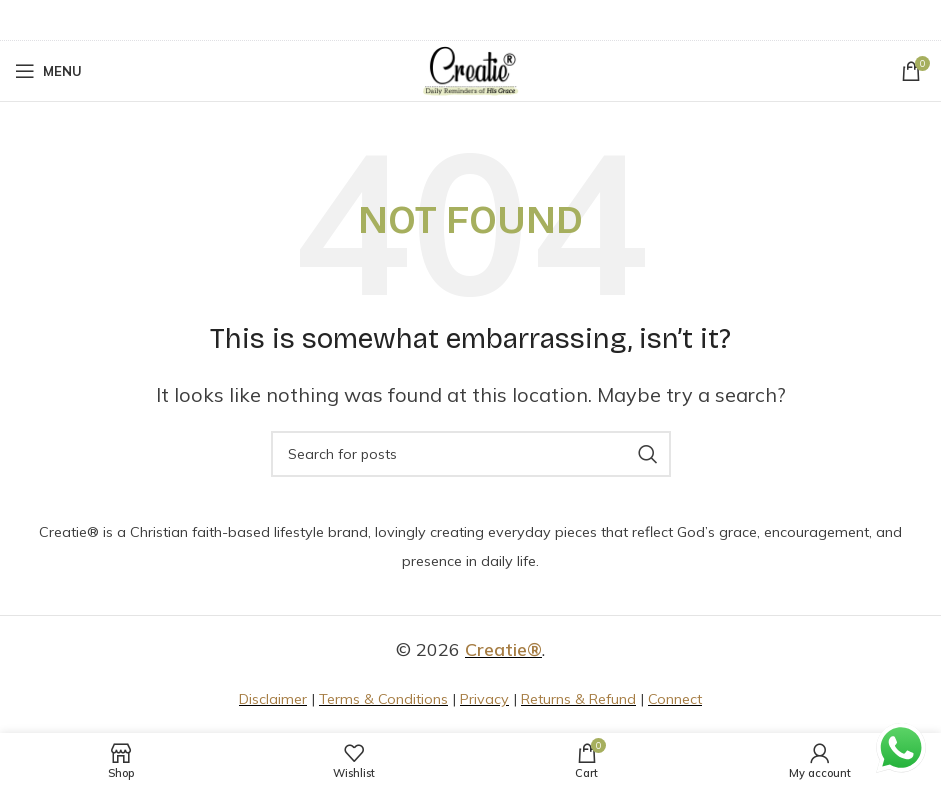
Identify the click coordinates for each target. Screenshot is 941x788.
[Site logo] (470, 69)
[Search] (471, 454)
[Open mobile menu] (48, 71)
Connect (675, 699)
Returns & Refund (578, 699)
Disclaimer (273, 699)
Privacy (484, 699)
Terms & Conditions (383, 699)
